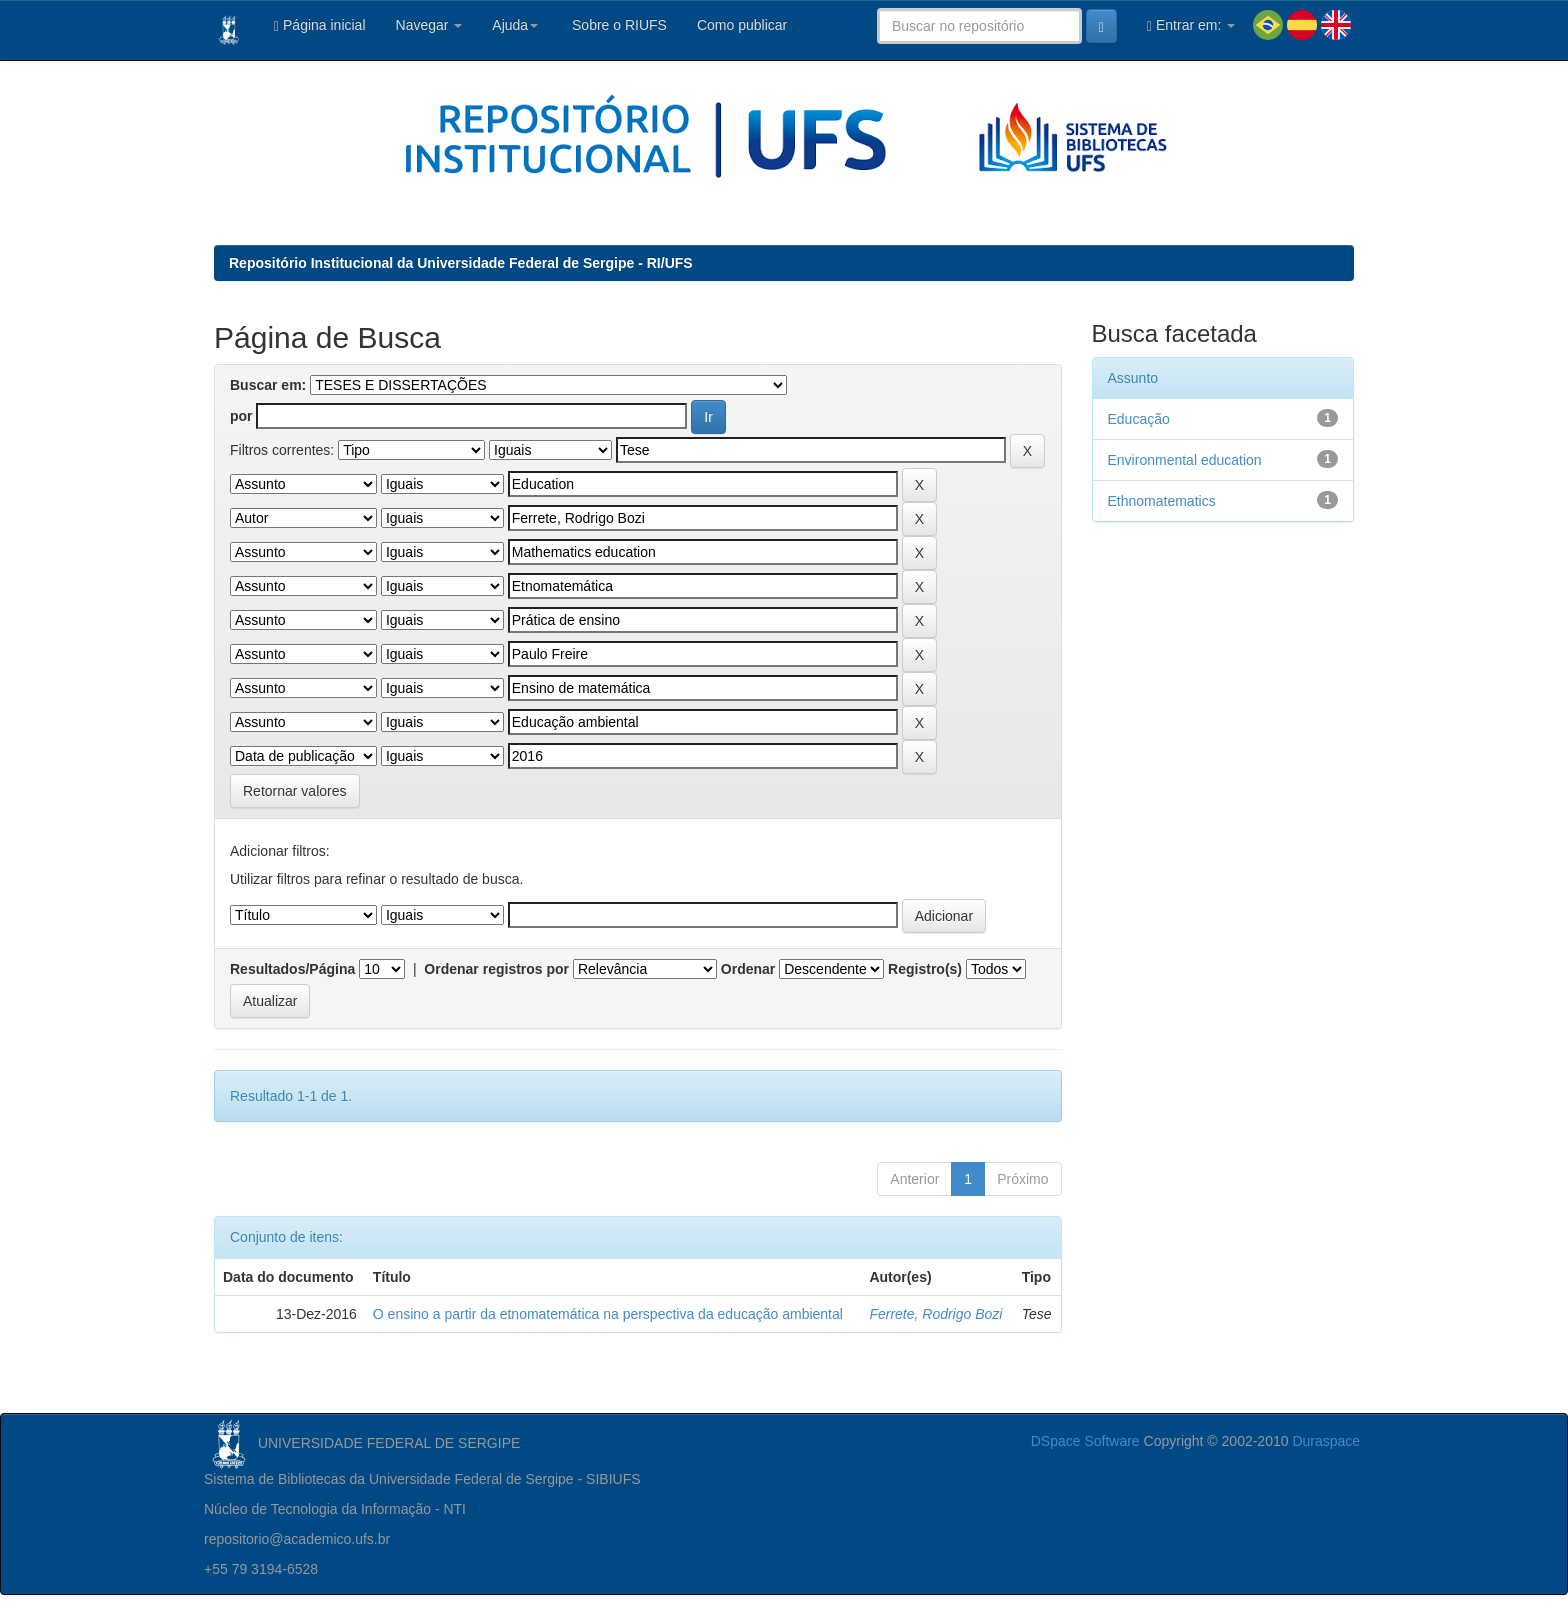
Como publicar (742, 25)
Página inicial (320, 25)
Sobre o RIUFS (617, 25)
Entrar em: (1191, 25)
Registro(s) (925, 969)
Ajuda (515, 25)
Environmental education (1185, 460)
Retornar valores (295, 791)
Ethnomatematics (1162, 501)
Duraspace (1326, 1441)
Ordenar (748, 969)
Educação (1139, 419)
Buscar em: (268, 385)
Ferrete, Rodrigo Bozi (935, 1314)
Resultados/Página (292, 969)
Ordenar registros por (496, 969)
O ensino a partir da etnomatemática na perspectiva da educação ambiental (608, 1314)
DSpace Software (1085, 1441)
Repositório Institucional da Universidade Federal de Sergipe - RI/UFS (461, 263)
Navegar (429, 25)
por (241, 416)
